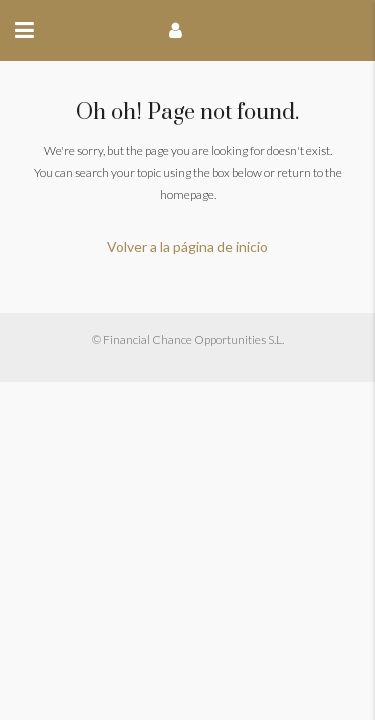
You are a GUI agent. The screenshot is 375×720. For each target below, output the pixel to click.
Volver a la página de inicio (187, 246)
